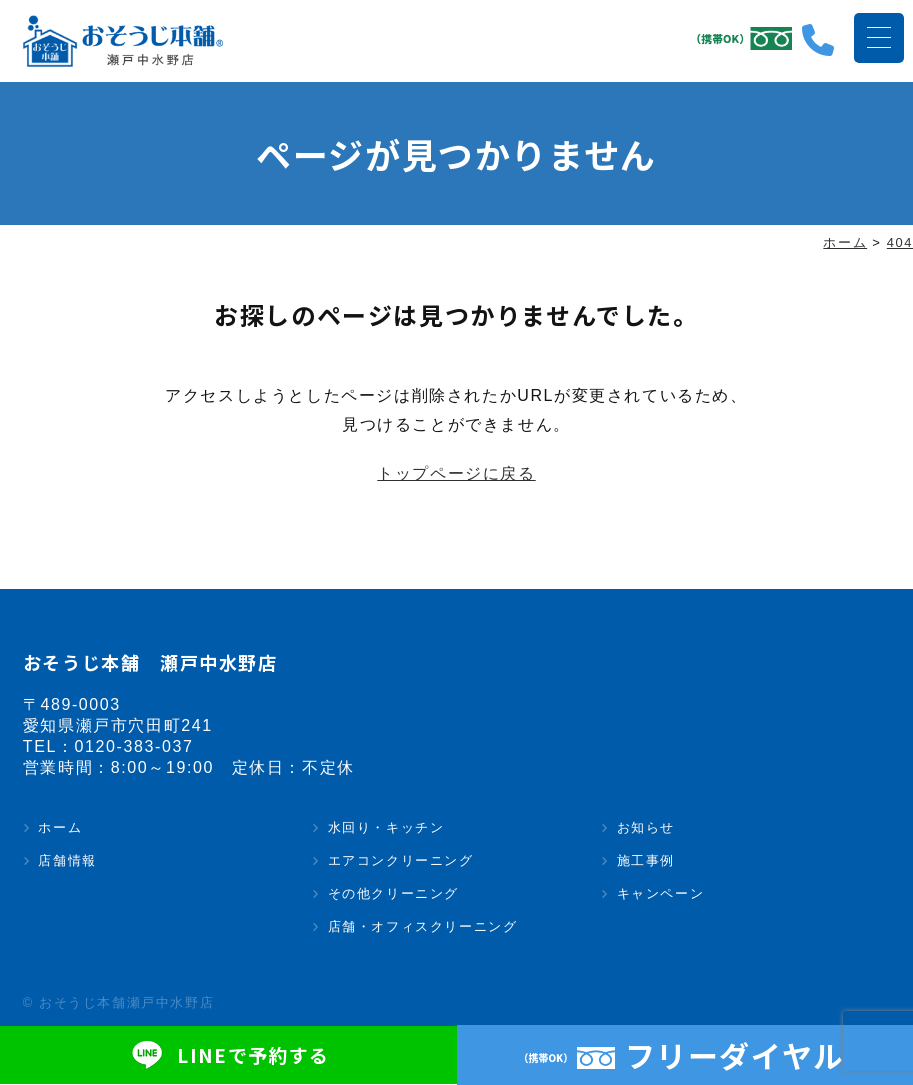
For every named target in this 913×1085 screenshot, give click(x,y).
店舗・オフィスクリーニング (423, 927)
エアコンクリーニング (401, 861)
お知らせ (646, 828)
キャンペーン (661, 894)
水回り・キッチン (386, 828)
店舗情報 (67, 861)
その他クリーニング (393, 894)
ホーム (60, 828)
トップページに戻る (456, 474)
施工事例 (646, 861)
